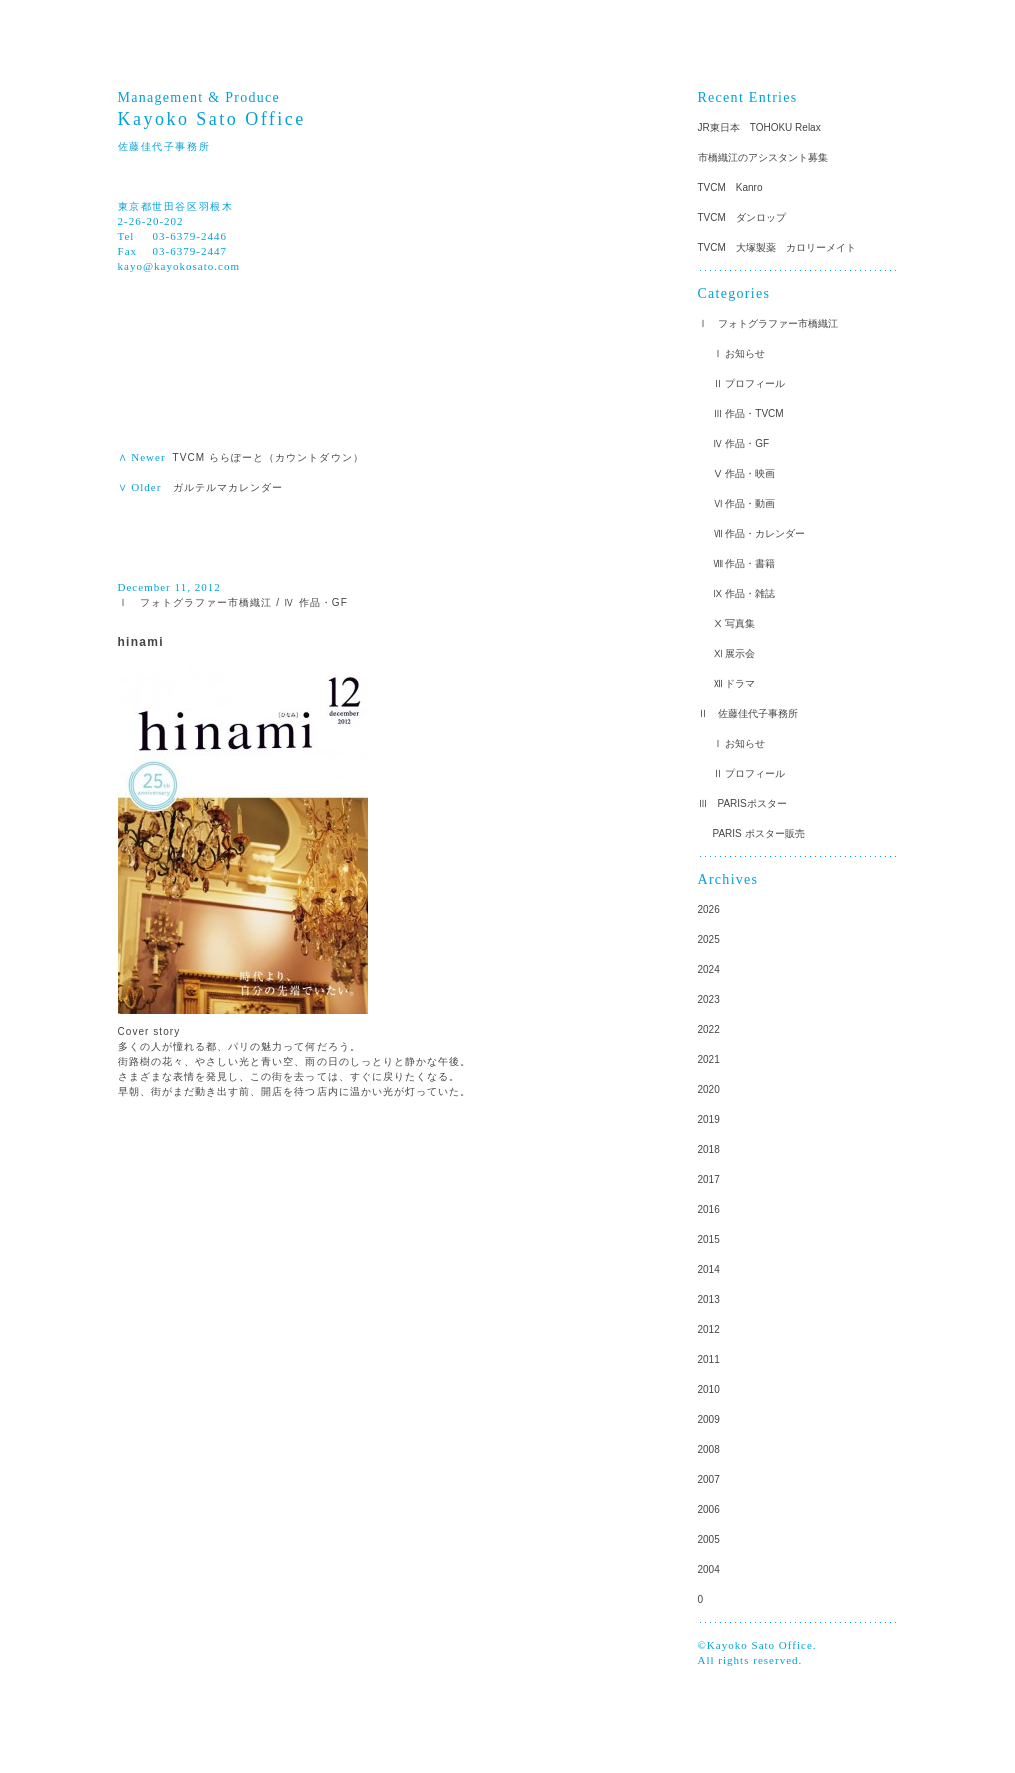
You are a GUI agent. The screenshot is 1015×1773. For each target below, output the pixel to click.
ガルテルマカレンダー (228, 487)
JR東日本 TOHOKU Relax (759, 127)
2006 (709, 1509)
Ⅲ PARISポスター (742, 803)
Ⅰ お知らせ (739, 353)
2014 (709, 1269)
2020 (709, 1089)
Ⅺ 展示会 (734, 653)
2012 (709, 1329)
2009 (709, 1419)
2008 (709, 1449)
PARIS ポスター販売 (759, 833)
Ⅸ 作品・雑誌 (744, 593)
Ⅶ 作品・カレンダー (759, 533)
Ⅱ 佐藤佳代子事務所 (748, 713)
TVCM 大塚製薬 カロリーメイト (777, 247)
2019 (709, 1119)
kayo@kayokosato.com (179, 266)
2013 (709, 1299)
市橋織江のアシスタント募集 (763, 157)
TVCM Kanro (730, 187)
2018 (709, 1149)
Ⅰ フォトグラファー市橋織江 (195, 602)
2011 (709, 1359)
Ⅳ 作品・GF (316, 602)
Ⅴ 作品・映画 (744, 473)
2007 (709, 1479)
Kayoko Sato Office (212, 119)
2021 (709, 1059)
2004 (709, 1569)
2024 (709, 969)
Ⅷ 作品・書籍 (744, 563)
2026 (709, 909)
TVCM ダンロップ (742, 217)
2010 (709, 1389)
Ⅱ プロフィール (749, 383)
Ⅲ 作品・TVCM (748, 413)
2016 (709, 1209)
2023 (709, 999)
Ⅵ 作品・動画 (744, 503)
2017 (709, 1179)
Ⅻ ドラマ (734, 683)
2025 (709, 939)
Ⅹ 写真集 (734, 623)
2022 (709, 1029)
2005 (709, 1539)
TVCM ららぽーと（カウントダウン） (268, 457)
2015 (709, 1239)
